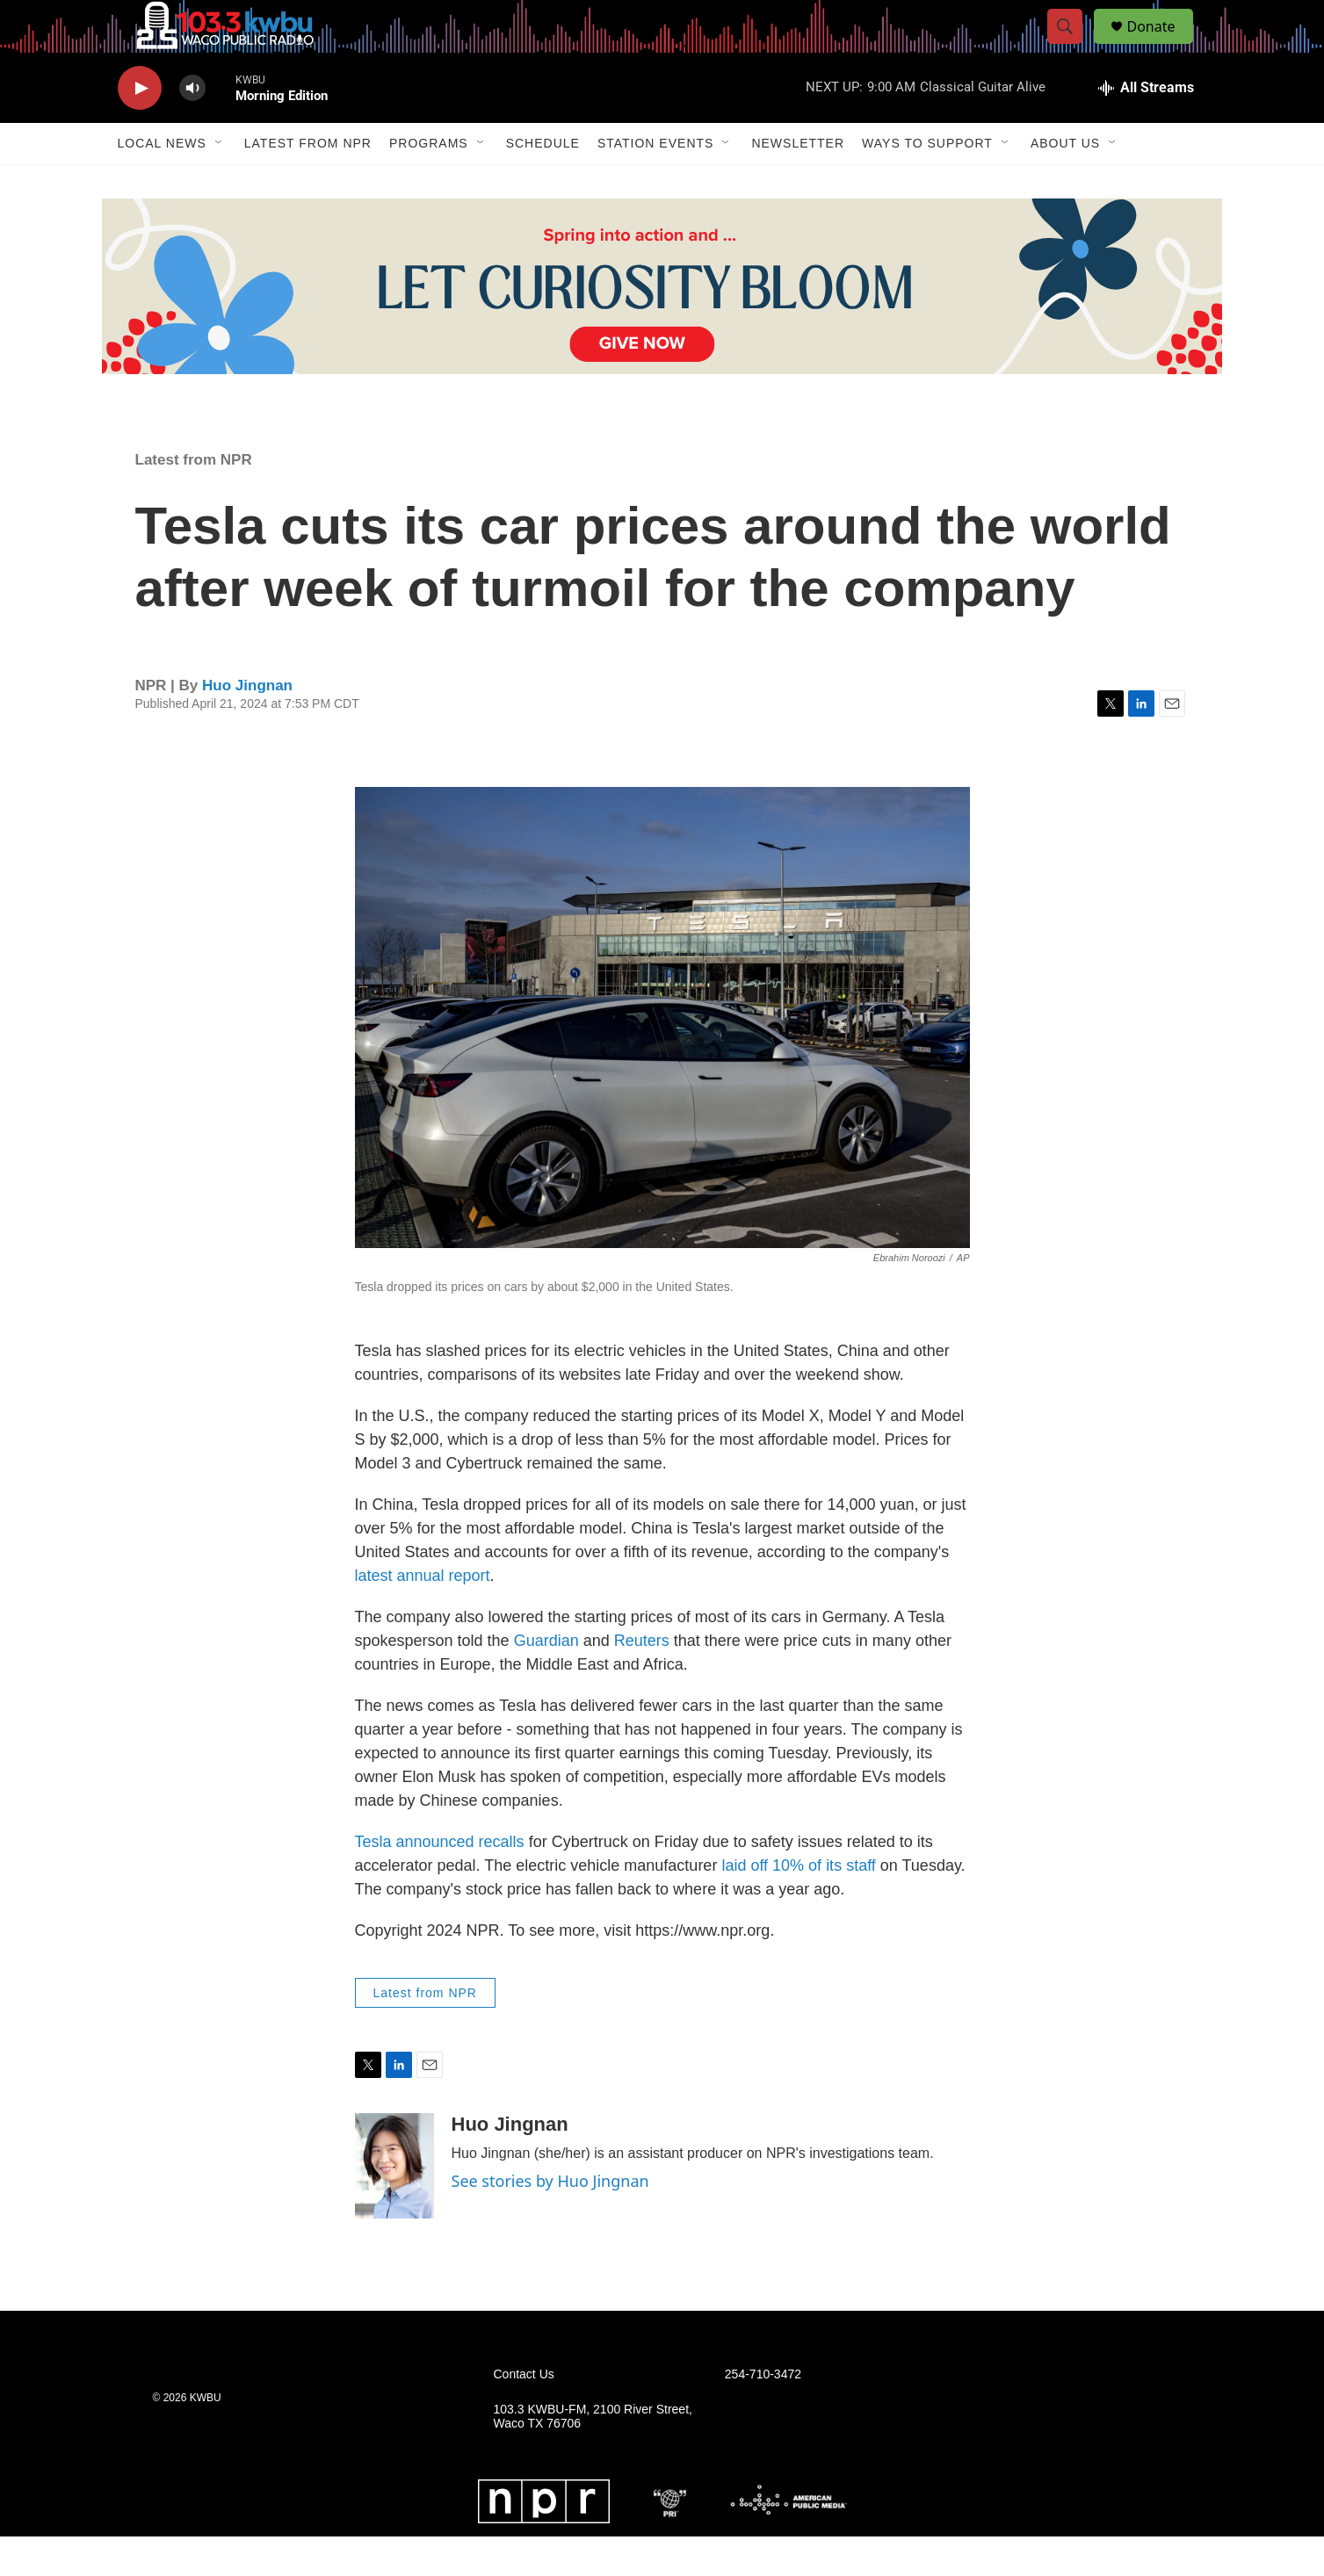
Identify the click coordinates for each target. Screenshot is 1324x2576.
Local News (162, 183)
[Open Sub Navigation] (220, 183)
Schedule (543, 183)
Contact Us (524, 2414)
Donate (1162, 46)
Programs (428, 183)
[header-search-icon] (1073, 46)
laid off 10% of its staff (796, 1905)
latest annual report (422, 1615)
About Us (1065, 183)
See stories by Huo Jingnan (550, 2220)
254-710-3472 (763, 2414)
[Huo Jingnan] (394, 2205)
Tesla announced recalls (440, 1881)
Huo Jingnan (247, 725)
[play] (140, 128)
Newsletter (797, 183)
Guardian (546, 1680)
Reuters (641, 1680)
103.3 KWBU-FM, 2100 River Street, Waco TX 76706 (593, 2456)
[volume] (192, 128)
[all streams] (1146, 127)
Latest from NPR (308, 183)
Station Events (655, 183)
